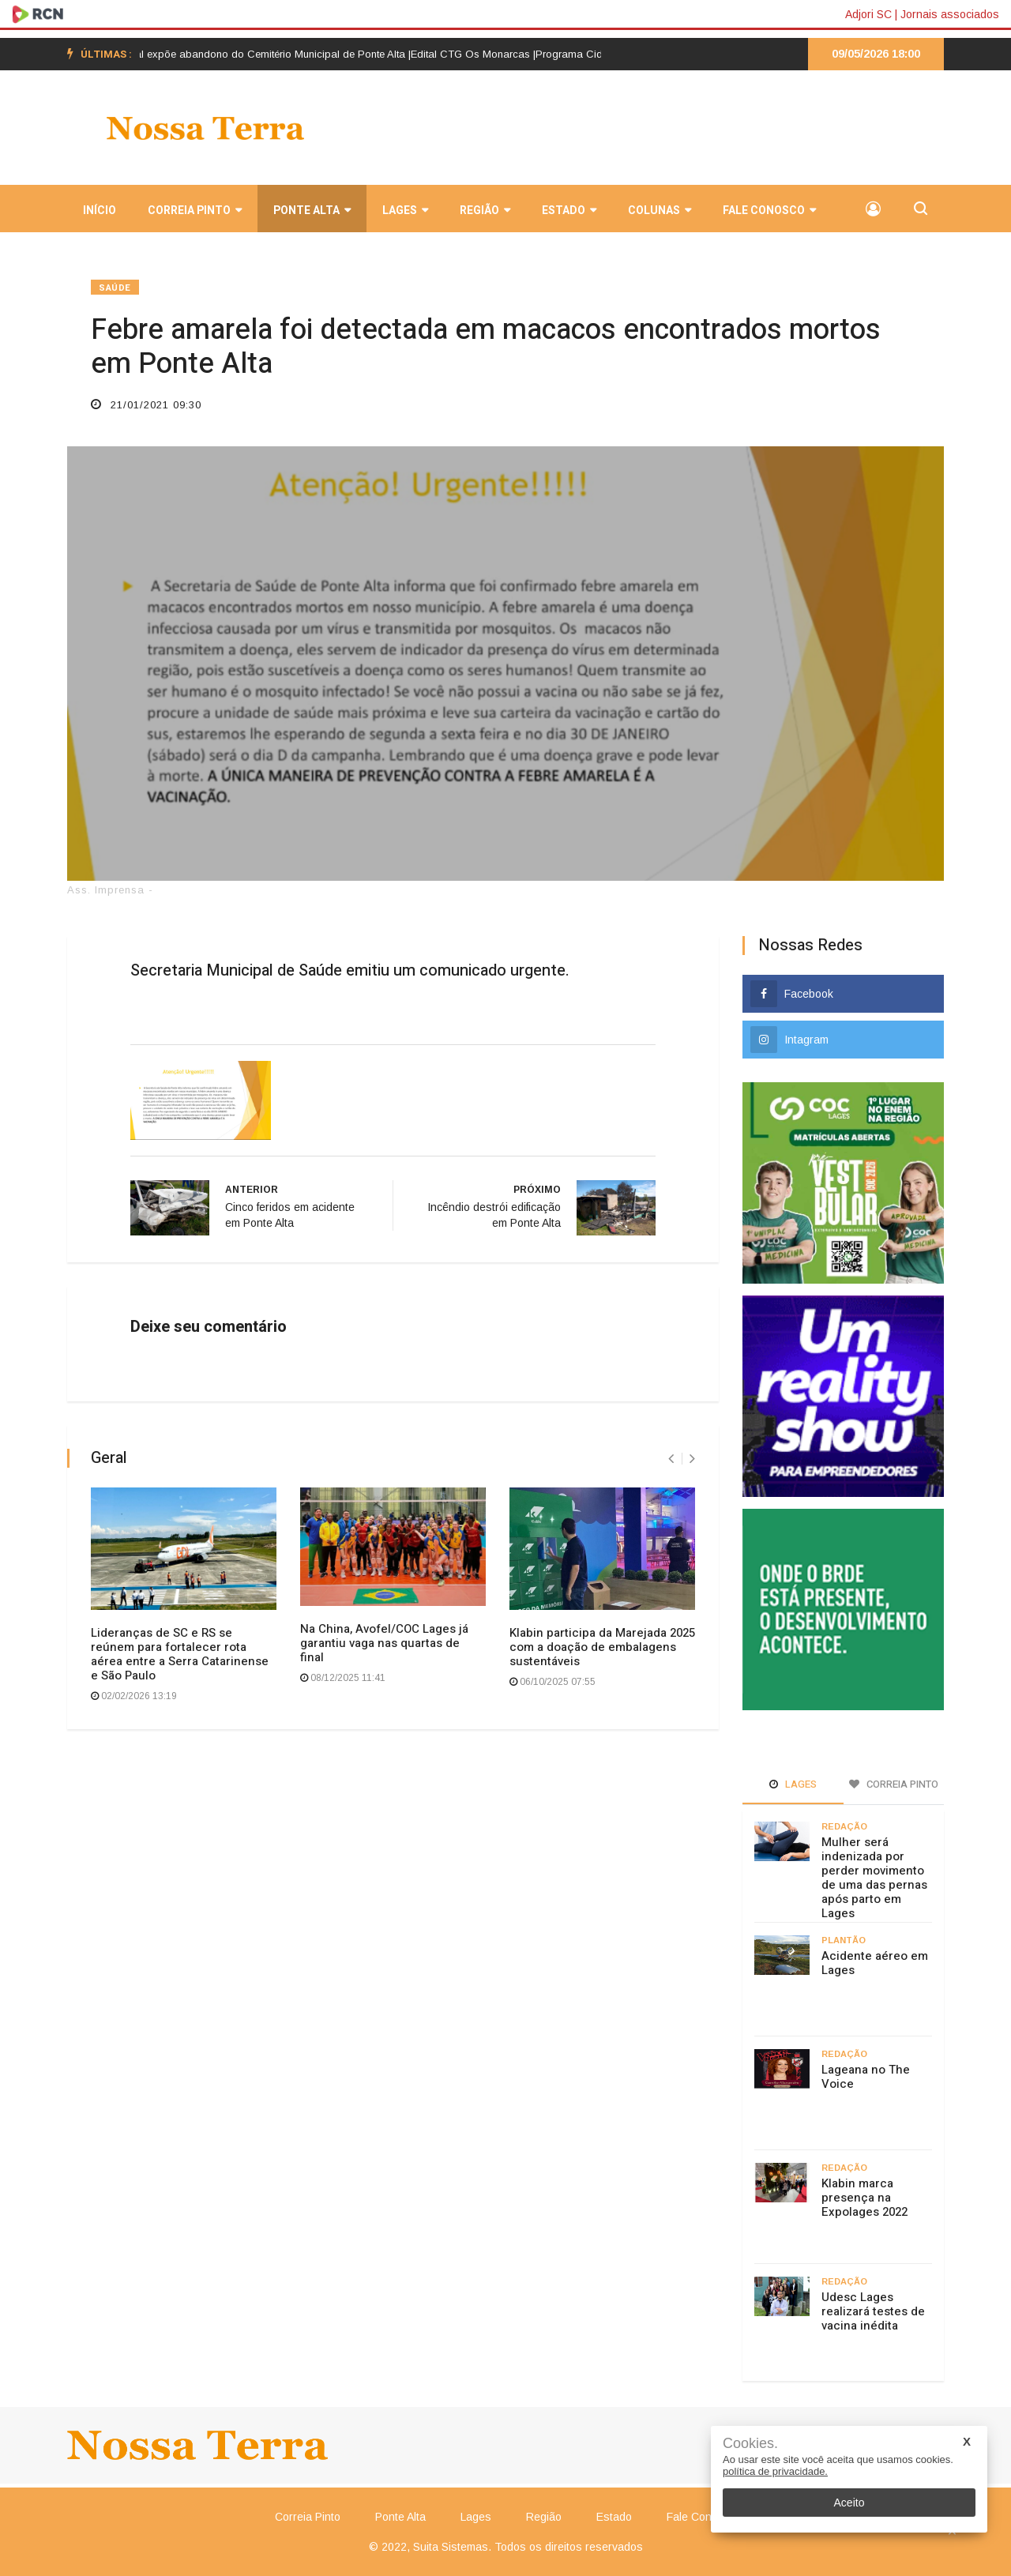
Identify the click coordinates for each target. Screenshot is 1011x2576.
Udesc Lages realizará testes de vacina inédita (873, 2311)
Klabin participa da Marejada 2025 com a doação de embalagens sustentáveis (602, 1647)
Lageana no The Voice (865, 2077)
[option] (228, 54)
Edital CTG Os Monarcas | (484, 54)
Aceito (849, 2502)
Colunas (659, 210)
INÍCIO (99, 210)
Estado (569, 210)
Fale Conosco (769, 210)
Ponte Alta (312, 210)
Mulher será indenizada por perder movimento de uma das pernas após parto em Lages (874, 1877)
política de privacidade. (775, 2471)
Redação (844, 1826)
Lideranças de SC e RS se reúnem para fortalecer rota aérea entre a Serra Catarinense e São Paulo (180, 1654)
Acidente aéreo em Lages (874, 1963)
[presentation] (671, 1458)
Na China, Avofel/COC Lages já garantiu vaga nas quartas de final (384, 1643)
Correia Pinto (195, 210)
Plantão (843, 1940)
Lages (405, 210)
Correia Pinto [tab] (893, 1784)
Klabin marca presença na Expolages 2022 (864, 2198)
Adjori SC (868, 14)
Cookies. (750, 2444)
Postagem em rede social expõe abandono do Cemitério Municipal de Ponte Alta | (228, 54)
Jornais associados (949, 14)
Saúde (115, 288)
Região (485, 210)
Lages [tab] (793, 1784)
